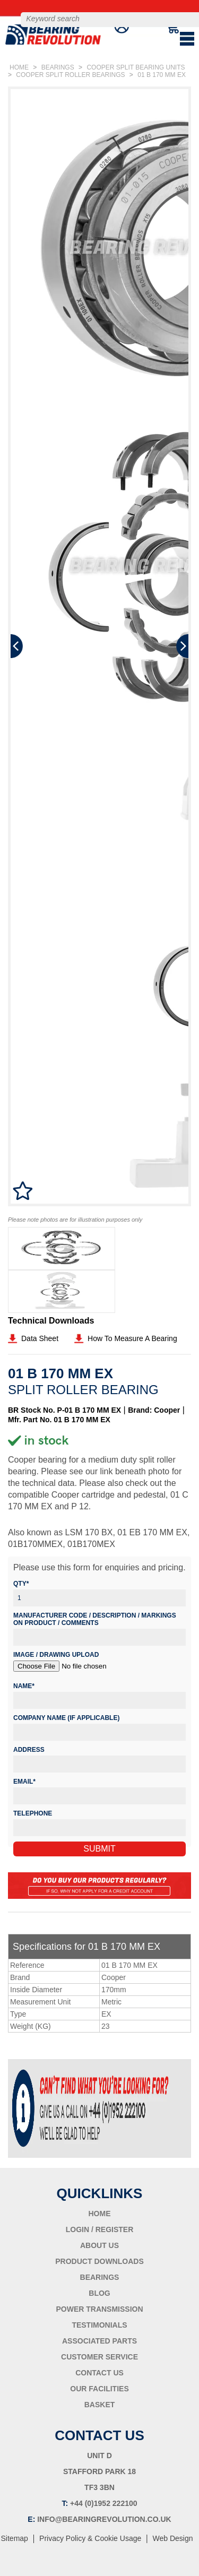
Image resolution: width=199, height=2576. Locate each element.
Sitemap (14, 2538)
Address (29, 1749)
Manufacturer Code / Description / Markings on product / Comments (94, 1619)
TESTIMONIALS (99, 2325)
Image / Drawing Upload (56, 1654)
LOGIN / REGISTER (100, 2229)
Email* (24, 1781)
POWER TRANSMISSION (99, 2309)
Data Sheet (39, 1338)
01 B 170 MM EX (161, 75)
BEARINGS (57, 67)
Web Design (172, 2538)
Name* (23, 1686)
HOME (19, 67)
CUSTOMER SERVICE (99, 2357)
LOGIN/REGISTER (150, 39)
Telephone (32, 1813)
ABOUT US (99, 2245)
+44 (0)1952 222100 (103, 2503)
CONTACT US (99, 2372)
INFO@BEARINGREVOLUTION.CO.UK (104, 2519)
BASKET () (168, 39)
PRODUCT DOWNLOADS (99, 2261)
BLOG (99, 2293)
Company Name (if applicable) (66, 1718)
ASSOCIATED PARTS (99, 2341)
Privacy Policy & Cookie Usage (90, 2538)
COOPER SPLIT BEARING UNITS (135, 67)
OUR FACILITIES (99, 2388)
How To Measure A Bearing (132, 1338)
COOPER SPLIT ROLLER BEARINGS (70, 75)
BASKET (99, 2404)
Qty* (21, 1583)
